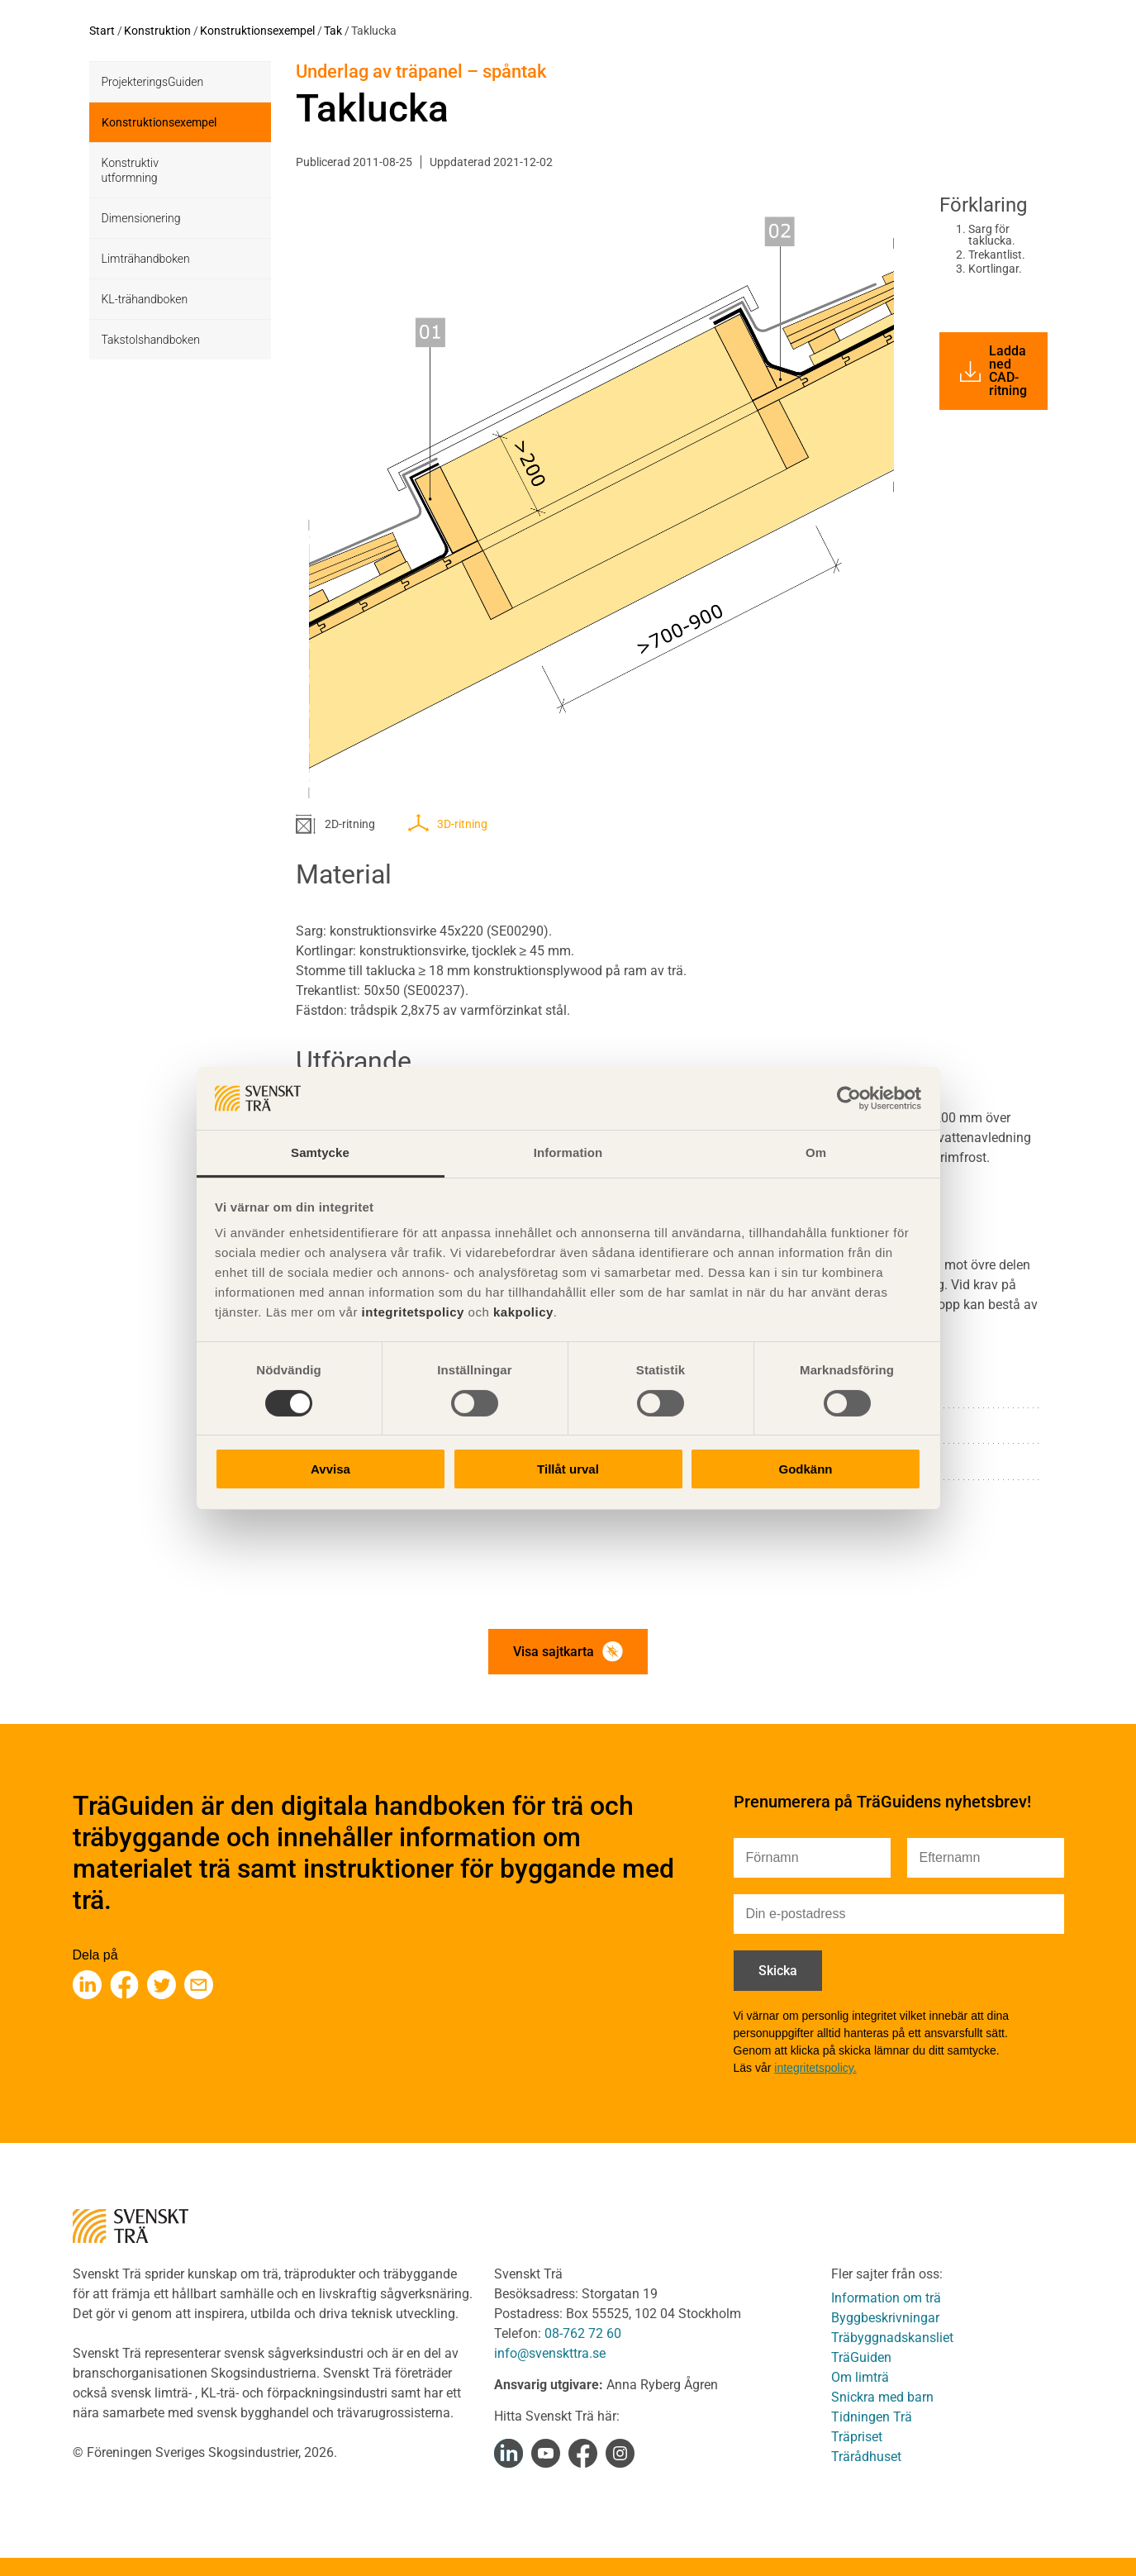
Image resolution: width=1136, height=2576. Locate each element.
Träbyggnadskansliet (892, 2337)
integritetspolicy (411, 1312)
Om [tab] (816, 1152)
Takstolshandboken (151, 339)
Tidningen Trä (871, 2417)
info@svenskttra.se (550, 2353)
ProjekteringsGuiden (153, 81)
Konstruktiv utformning (130, 170)
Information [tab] (568, 1152)
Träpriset (856, 2437)
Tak (333, 30)
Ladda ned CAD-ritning (993, 370)
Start (102, 30)
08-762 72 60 (582, 2333)
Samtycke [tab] (320, 1152)
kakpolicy (523, 1312)
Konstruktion (157, 30)
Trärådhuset (866, 2456)
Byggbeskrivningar (885, 2318)
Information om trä (886, 2298)
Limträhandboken (146, 258)
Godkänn (805, 1469)
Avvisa (330, 1469)
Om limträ (860, 2377)
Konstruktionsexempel (257, 30)
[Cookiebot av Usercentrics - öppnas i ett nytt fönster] (849, 1098)
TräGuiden (861, 2357)
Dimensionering (141, 218)
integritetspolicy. (815, 2067)
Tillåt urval (568, 1469)
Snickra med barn (882, 2397)
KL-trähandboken (145, 299)
